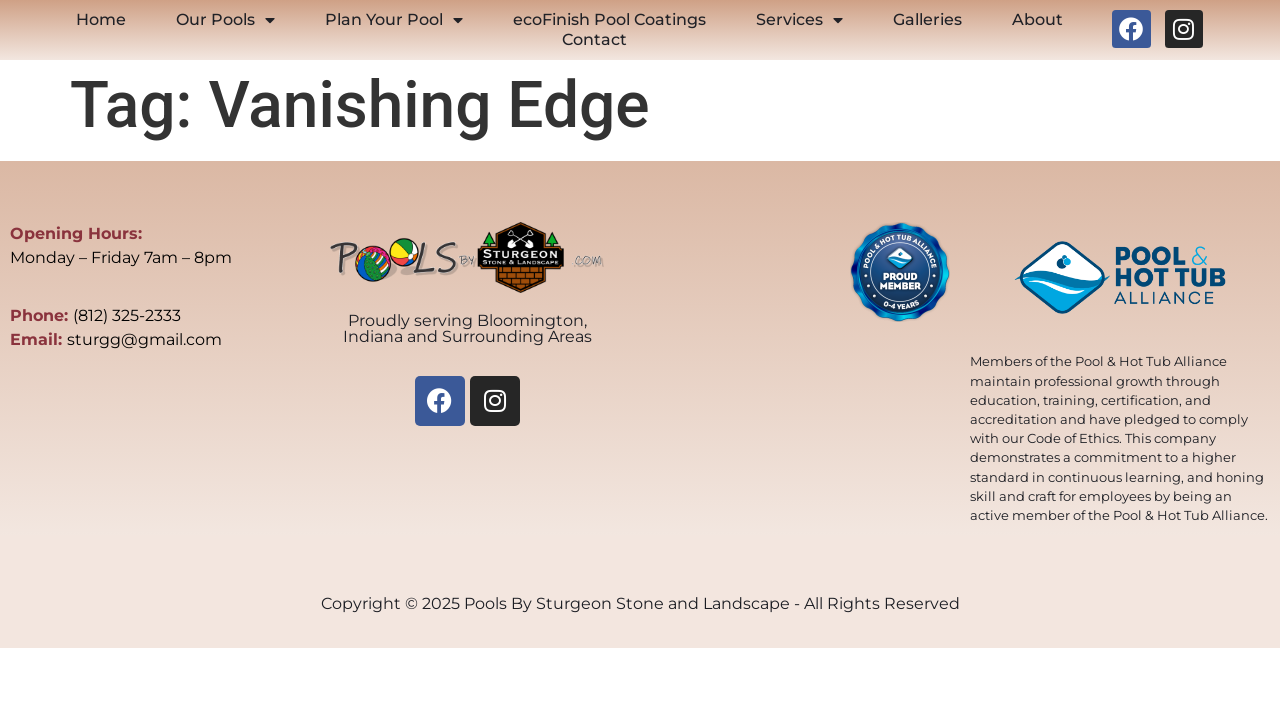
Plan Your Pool (394, 20)
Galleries (927, 19)
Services (799, 20)
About (1037, 19)
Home (101, 19)
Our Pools (225, 20)
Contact (594, 39)
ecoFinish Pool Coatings (609, 19)
